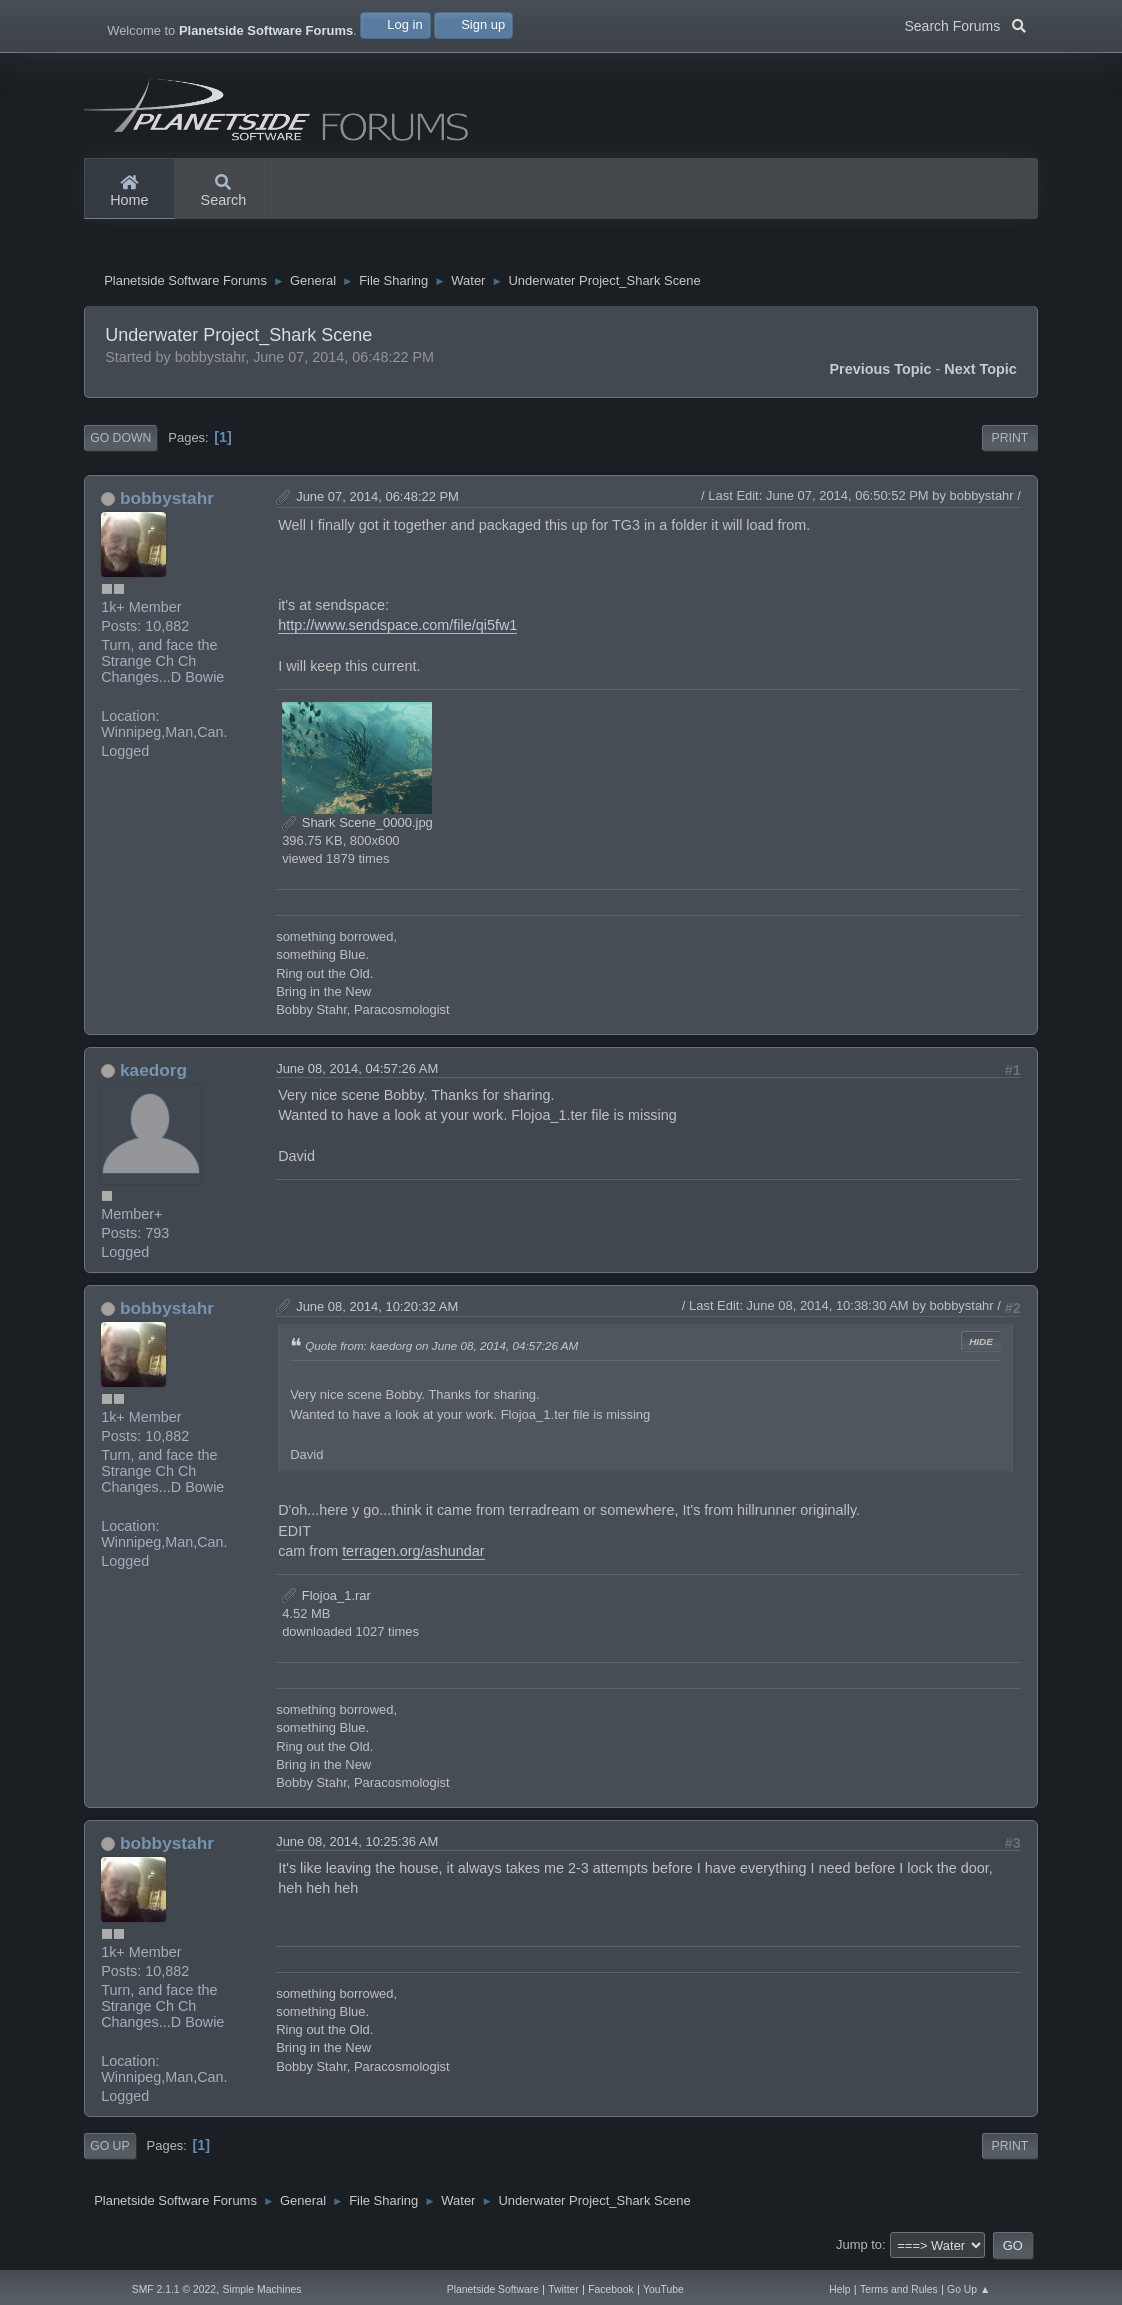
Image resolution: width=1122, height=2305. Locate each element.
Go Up (109, 2151)
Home (129, 192)
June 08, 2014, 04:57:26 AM (357, 1073)
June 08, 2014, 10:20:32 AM (377, 1311)
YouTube (663, 2289)
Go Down (120, 443)
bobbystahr (167, 503)
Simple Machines (261, 2289)
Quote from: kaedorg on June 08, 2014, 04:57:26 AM (441, 1351)
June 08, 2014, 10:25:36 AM (357, 1846)
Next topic (980, 374)
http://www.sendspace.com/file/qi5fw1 (397, 630)
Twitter (563, 2289)
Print (1010, 443)
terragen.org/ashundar (413, 1556)
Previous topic (880, 374)
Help (839, 2289)
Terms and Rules (899, 2289)
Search (224, 192)
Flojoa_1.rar (326, 1600)
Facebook (611, 2289)
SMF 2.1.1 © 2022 (174, 2289)
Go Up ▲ (968, 2289)
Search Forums (964, 24)
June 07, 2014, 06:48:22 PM (377, 501)
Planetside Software (493, 2289)
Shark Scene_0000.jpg (357, 827)
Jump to (859, 2249)
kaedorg (153, 1075)
